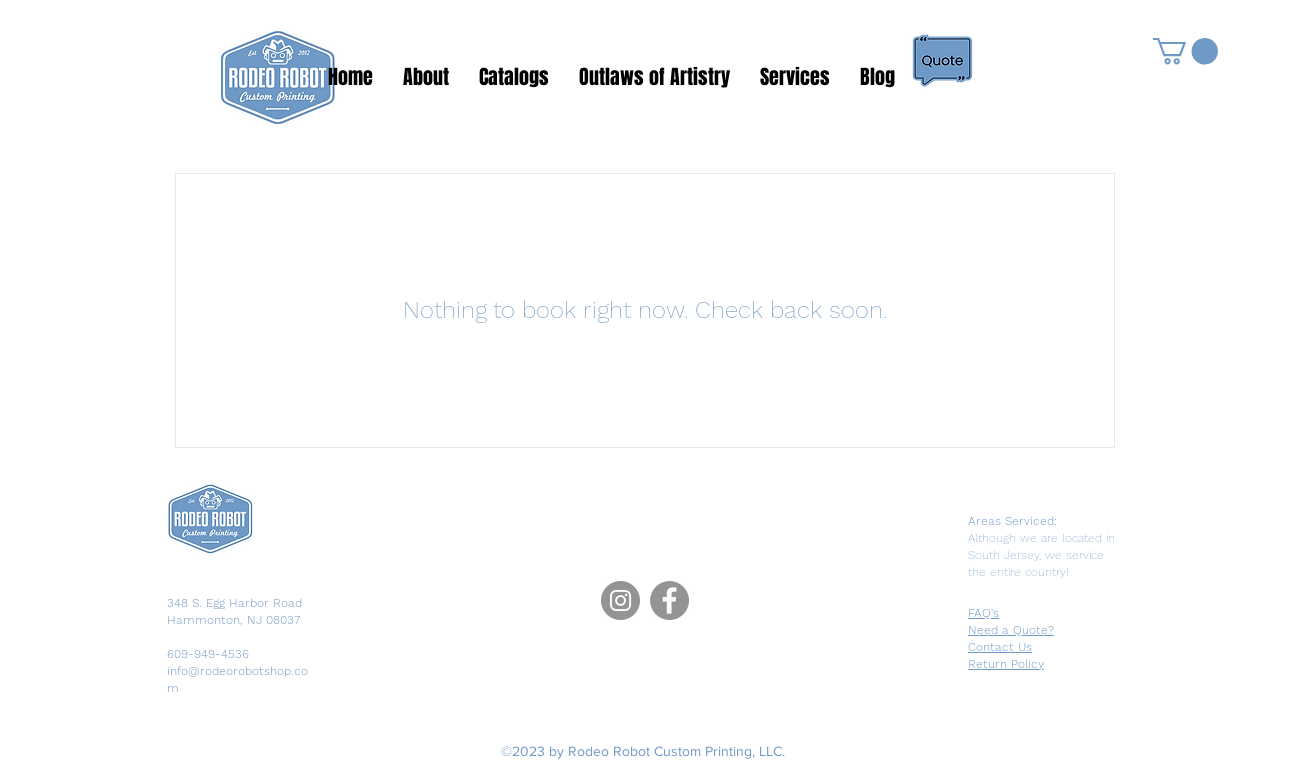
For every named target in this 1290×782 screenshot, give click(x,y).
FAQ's (983, 613)
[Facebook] (669, 600)
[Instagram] (620, 600)
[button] (1185, 51)
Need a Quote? (1011, 630)
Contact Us (1000, 647)
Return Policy (1006, 664)
